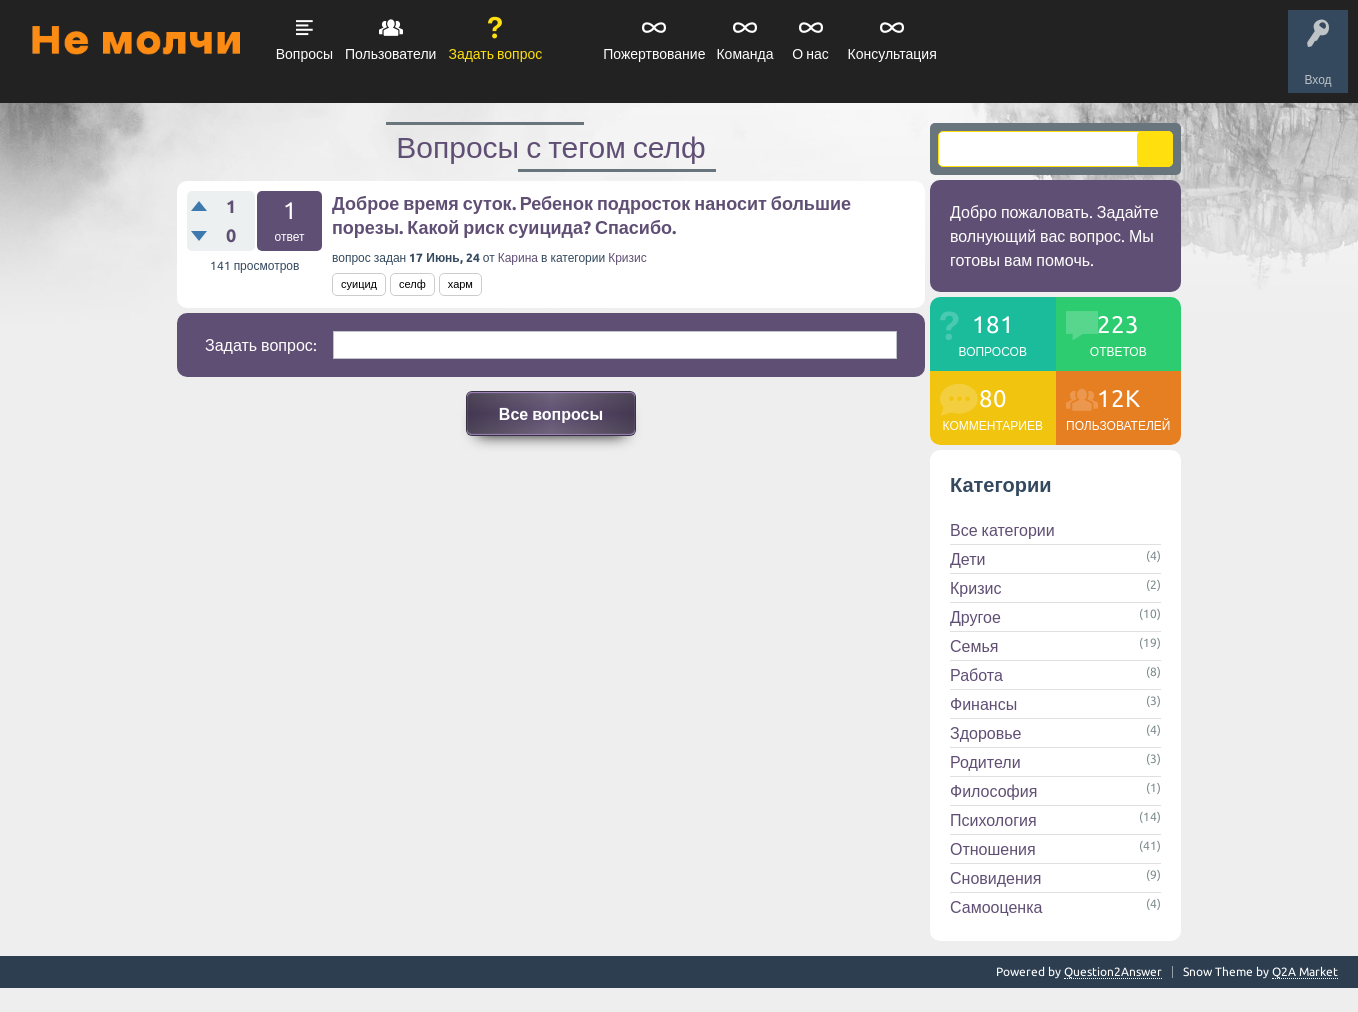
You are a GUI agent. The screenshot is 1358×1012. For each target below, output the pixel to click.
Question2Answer (1113, 971)
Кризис (627, 257)
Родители (985, 762)
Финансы (983, 704)
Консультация (892, 54)
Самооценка (996, 907)
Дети (967, 559)
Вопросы (304, 54)
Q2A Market (1305, 971)
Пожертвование (654, 54)
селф (412, 284)
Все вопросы (551, 414)
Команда (744, 54)
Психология (993, 820)
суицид (359, 284)
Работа (976, 675)
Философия (993, 791)
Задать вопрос (495, 54)
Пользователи (390, 54)
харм (460, 284)
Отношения (993, 849)
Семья (974, 646)
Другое (975, 617)
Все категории (1002, 530)
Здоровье (985, 733)
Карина (518, 257)
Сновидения (995, 878)
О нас (810, 54)
